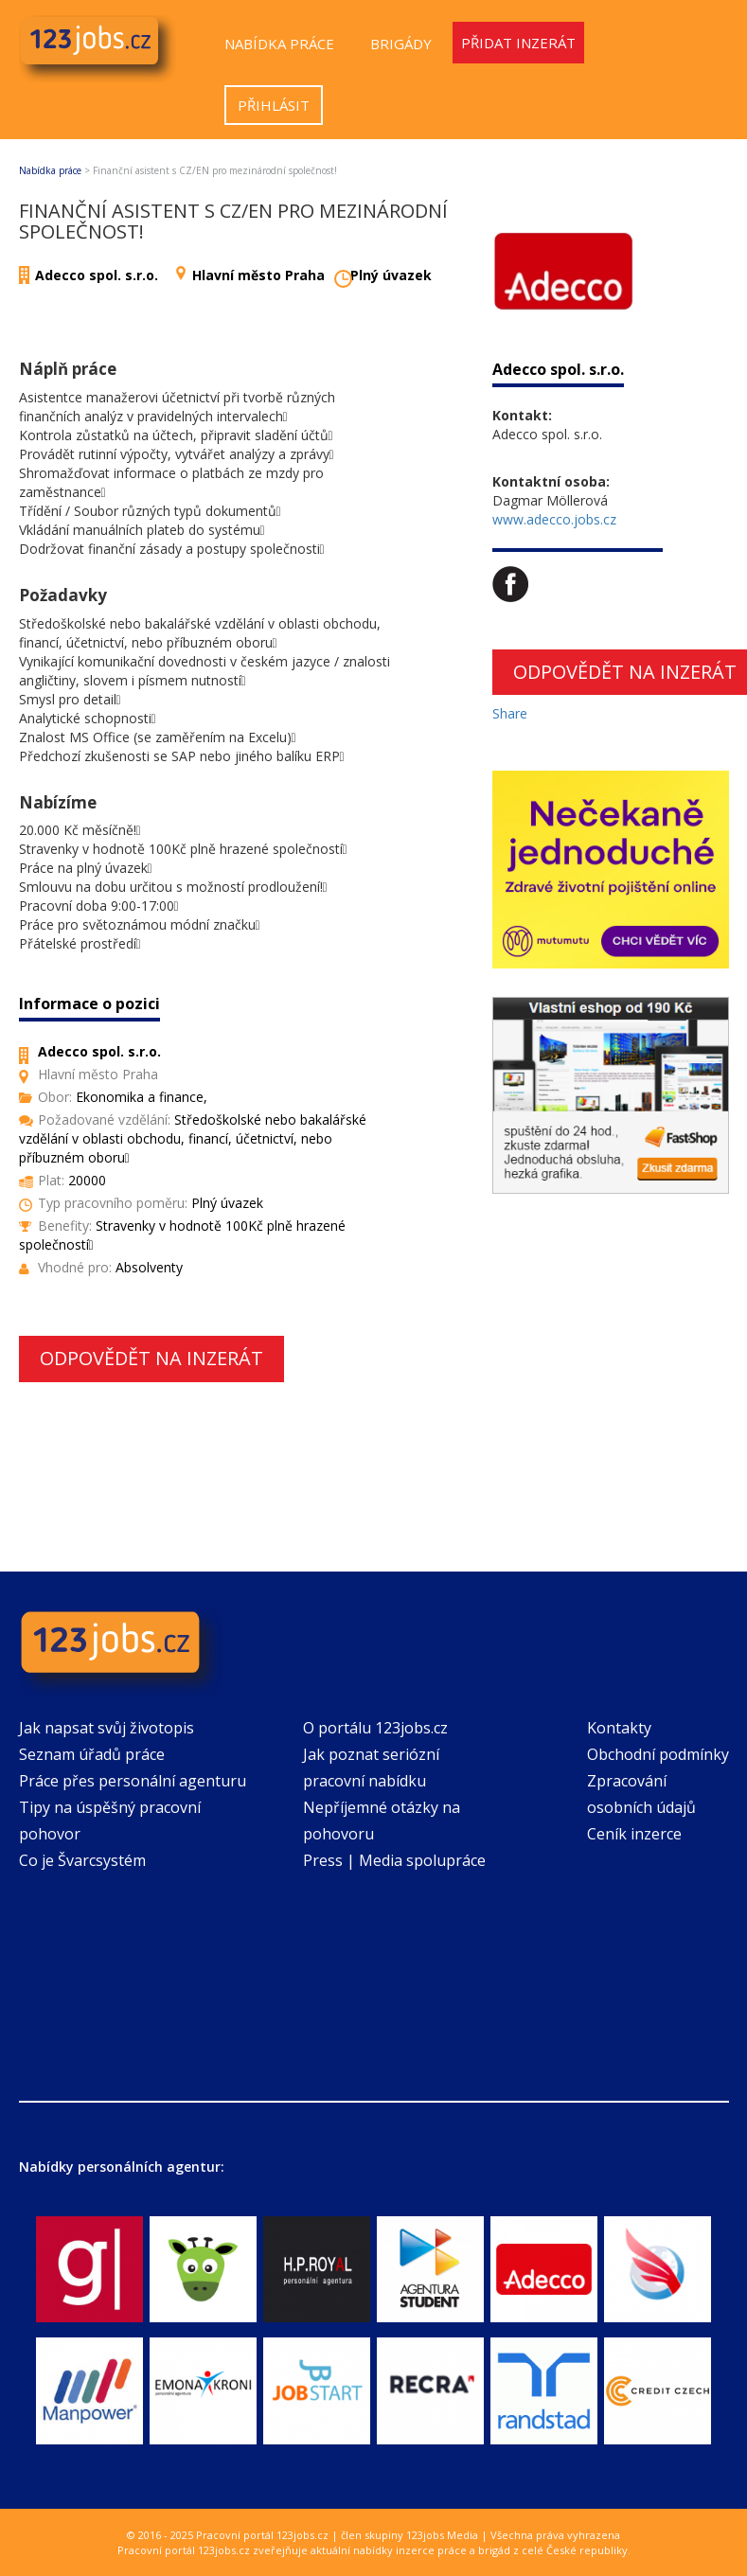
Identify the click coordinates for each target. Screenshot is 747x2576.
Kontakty (619, 1727)
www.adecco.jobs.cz (554, 519)
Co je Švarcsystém (82, 1860)
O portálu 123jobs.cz (375, 1727)
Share (509, 713)
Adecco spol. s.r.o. (96, 275)
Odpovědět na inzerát (151, 1358)
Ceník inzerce (634, 1833)
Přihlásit (274, 105)
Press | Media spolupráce (394, 1860)
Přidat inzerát (518, 42)
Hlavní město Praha (258, 275)
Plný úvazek (391, 275)
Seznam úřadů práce (92, 1754)
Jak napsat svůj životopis (106, 1727)
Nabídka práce (279, 43)
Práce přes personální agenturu (132, 1780)
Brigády (401, 43)
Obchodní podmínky (658, 1754)
